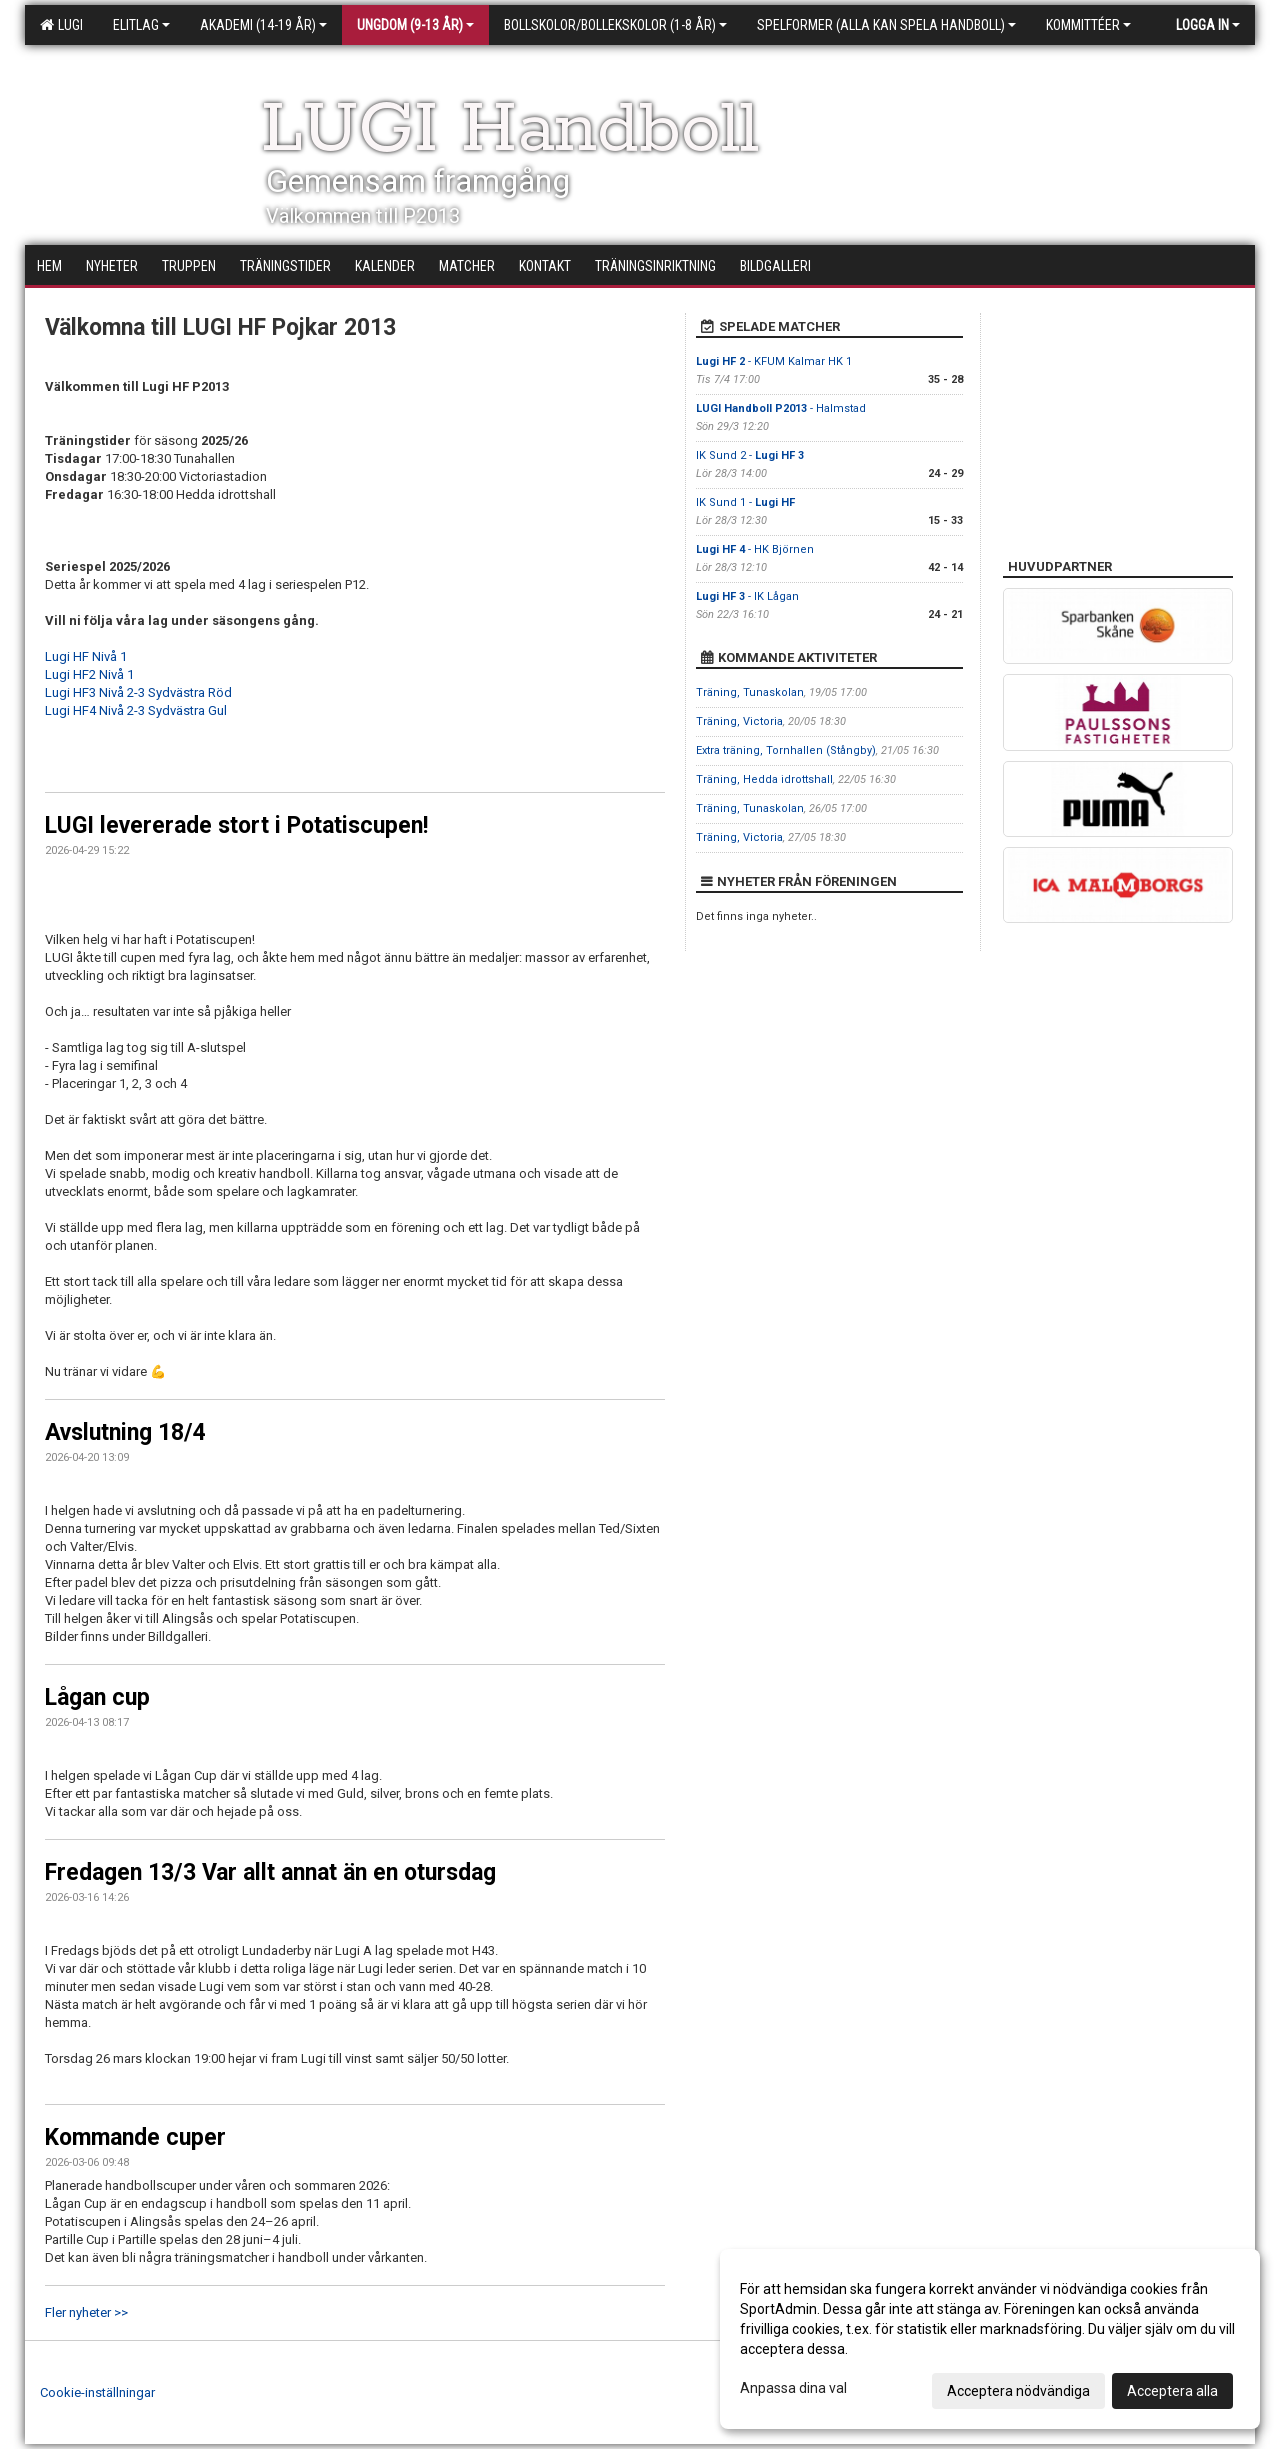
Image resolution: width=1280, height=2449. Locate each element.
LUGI (61, 25)
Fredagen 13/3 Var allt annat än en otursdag (270, 1872)
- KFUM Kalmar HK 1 (774, 361)
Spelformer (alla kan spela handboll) (886, 25)
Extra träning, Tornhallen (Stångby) (786, 750)
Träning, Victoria (739, 721)
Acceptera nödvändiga (1018, 2391)
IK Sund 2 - (750, 455)
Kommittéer (1088, 25)
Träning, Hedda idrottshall (764, 779)
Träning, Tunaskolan (750, 692)
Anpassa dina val (793, 2388)
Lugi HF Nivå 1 (86, 656)
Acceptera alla (1172, 2391)
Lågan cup (97, 1697)
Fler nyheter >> (86, 2312)
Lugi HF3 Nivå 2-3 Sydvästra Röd (138, 692)
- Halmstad (781, 408)
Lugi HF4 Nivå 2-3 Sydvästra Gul (136, 710)
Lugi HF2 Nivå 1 (89, 674)
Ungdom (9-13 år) (415, 25)
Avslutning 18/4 (125, 1432)
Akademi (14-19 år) (263, 25)
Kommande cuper (135, 2137)
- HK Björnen (755, 549)
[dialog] (990, 2339)
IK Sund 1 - (745, 502)
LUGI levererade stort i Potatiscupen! (236, 825)
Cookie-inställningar (97, 2392)
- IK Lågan (747, 596)
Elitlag (141, 25)
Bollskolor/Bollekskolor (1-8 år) (615, 25)
